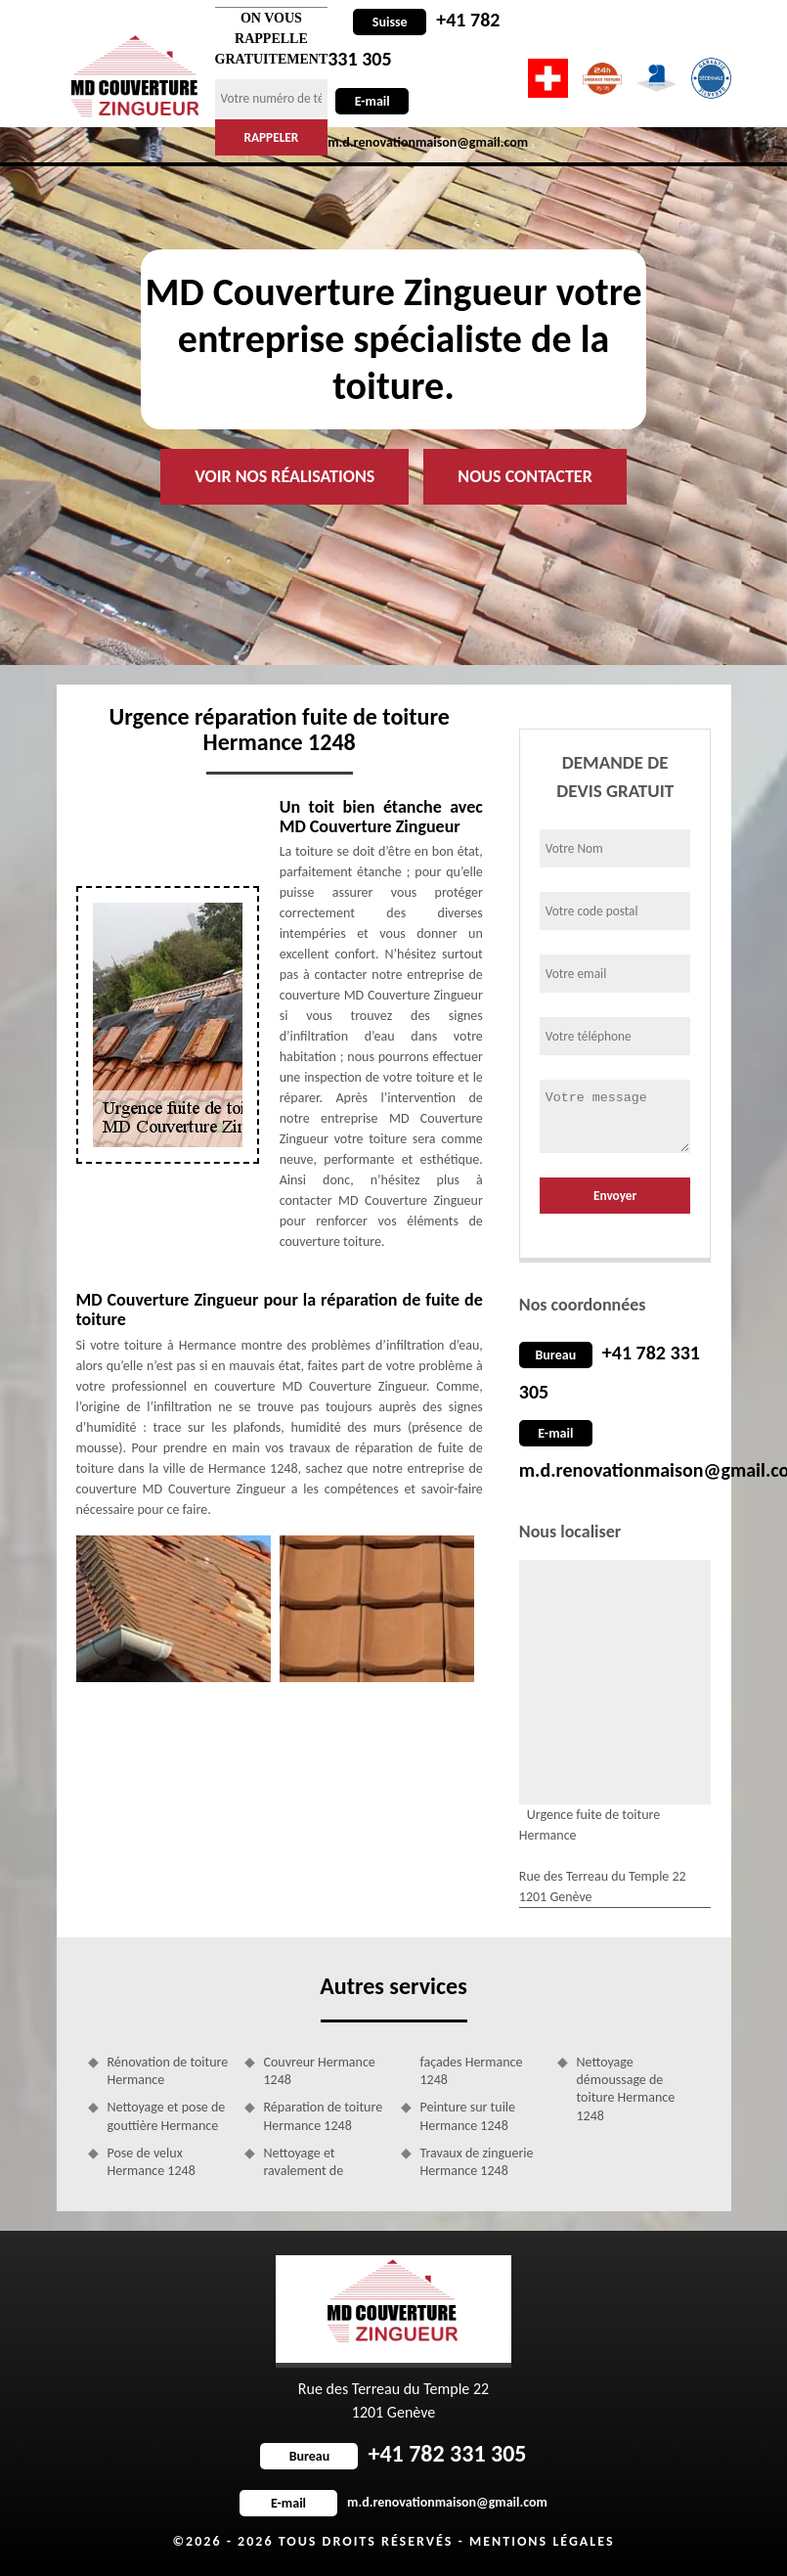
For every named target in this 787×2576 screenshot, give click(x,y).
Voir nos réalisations (284, 476)
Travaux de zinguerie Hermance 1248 (477, 2162)
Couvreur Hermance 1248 (319, 2071)
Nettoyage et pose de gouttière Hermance (167, 2116)
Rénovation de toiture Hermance (168, 2071)
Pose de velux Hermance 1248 (152, 2162)
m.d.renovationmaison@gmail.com (393, 2502)
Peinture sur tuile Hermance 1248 (468, 2116)
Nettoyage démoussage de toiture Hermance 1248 (626, 2089)
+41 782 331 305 (393, 2453)
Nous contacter (524, 476)
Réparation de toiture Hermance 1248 (323, 2116)
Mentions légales (542, 2541)
